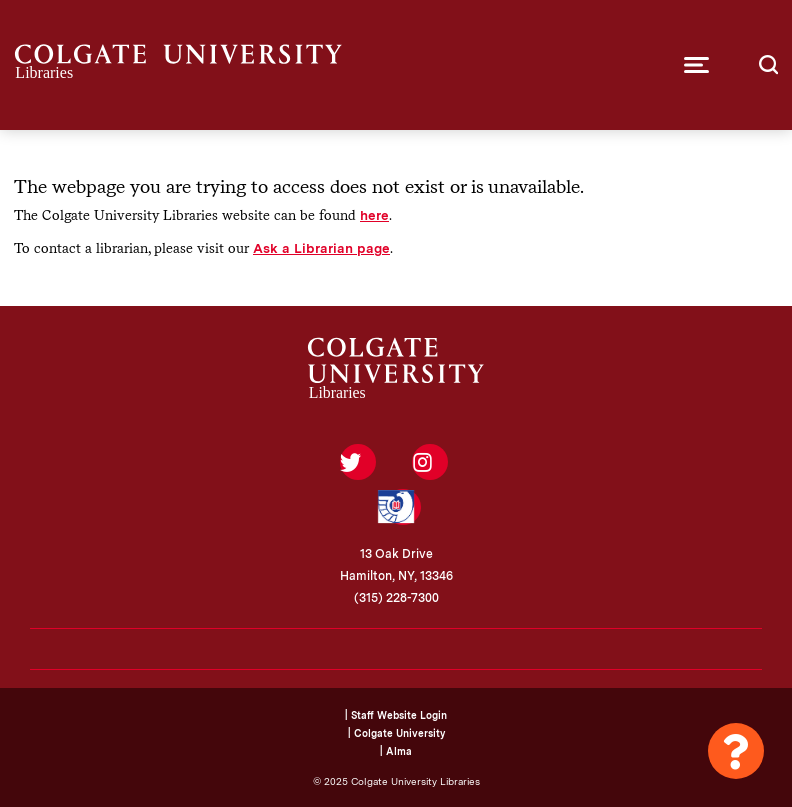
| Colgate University (396, 733)
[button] (696, 65)
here (374, 215)
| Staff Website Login (396, 715)
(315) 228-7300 (396, 598)
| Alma (396, 751)
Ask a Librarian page (321, 248)
